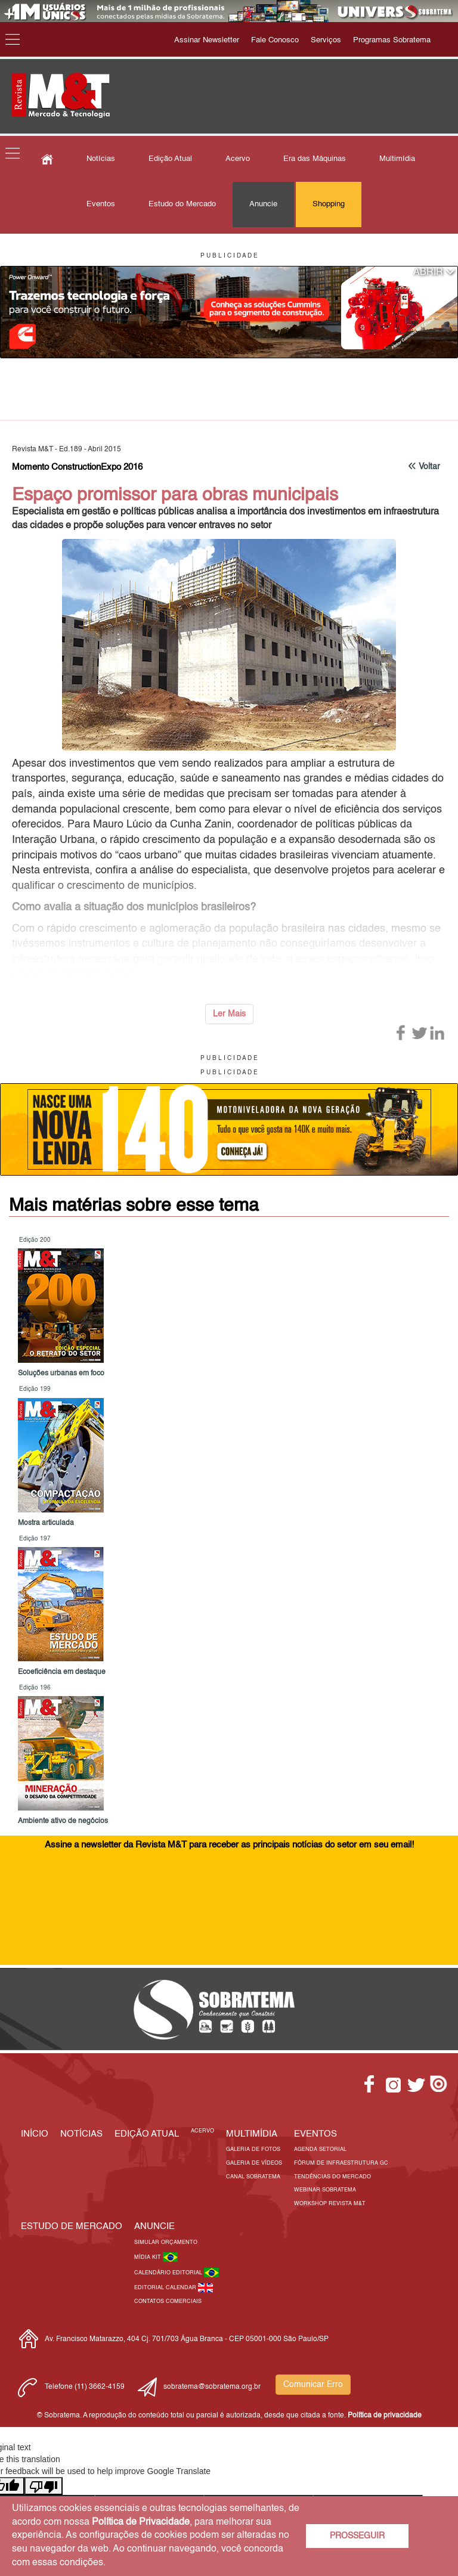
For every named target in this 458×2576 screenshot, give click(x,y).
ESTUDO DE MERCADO (71, 2226)
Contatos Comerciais (168, 2301)
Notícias (100, 159)
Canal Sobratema (253, 2177)
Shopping (328, 204)
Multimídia (397, 159)
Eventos (100, 204)
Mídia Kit (148, 2257)
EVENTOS (315, 2133)
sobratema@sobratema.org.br (212, 2387)
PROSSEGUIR (357, 2536)
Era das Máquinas (314, 159)
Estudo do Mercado (182, 204)
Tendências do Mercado (332, 2177)
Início (34, 2133)
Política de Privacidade (141, 2522)
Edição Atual (170, 159)
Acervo (237, 159)
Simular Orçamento (165, 2242)
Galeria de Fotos (253, 2149)
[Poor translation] (43, 2486)
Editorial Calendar (166, 2287)
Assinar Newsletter (206, 40)
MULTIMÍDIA (251, 2133)
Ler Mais (229, 1014)
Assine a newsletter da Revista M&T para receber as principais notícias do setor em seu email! (229, 1844)
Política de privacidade (385, 2415)
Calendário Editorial (169, 2273)
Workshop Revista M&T (330, 2203)
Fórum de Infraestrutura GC (341, 2163)
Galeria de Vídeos (254, 2163)
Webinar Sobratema (325, 2190)
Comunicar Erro (313, 2384)
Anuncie (263, 204)
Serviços (326, 40)
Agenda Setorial (320, 2149)
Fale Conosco (275, 40)
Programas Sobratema (392, 40)
